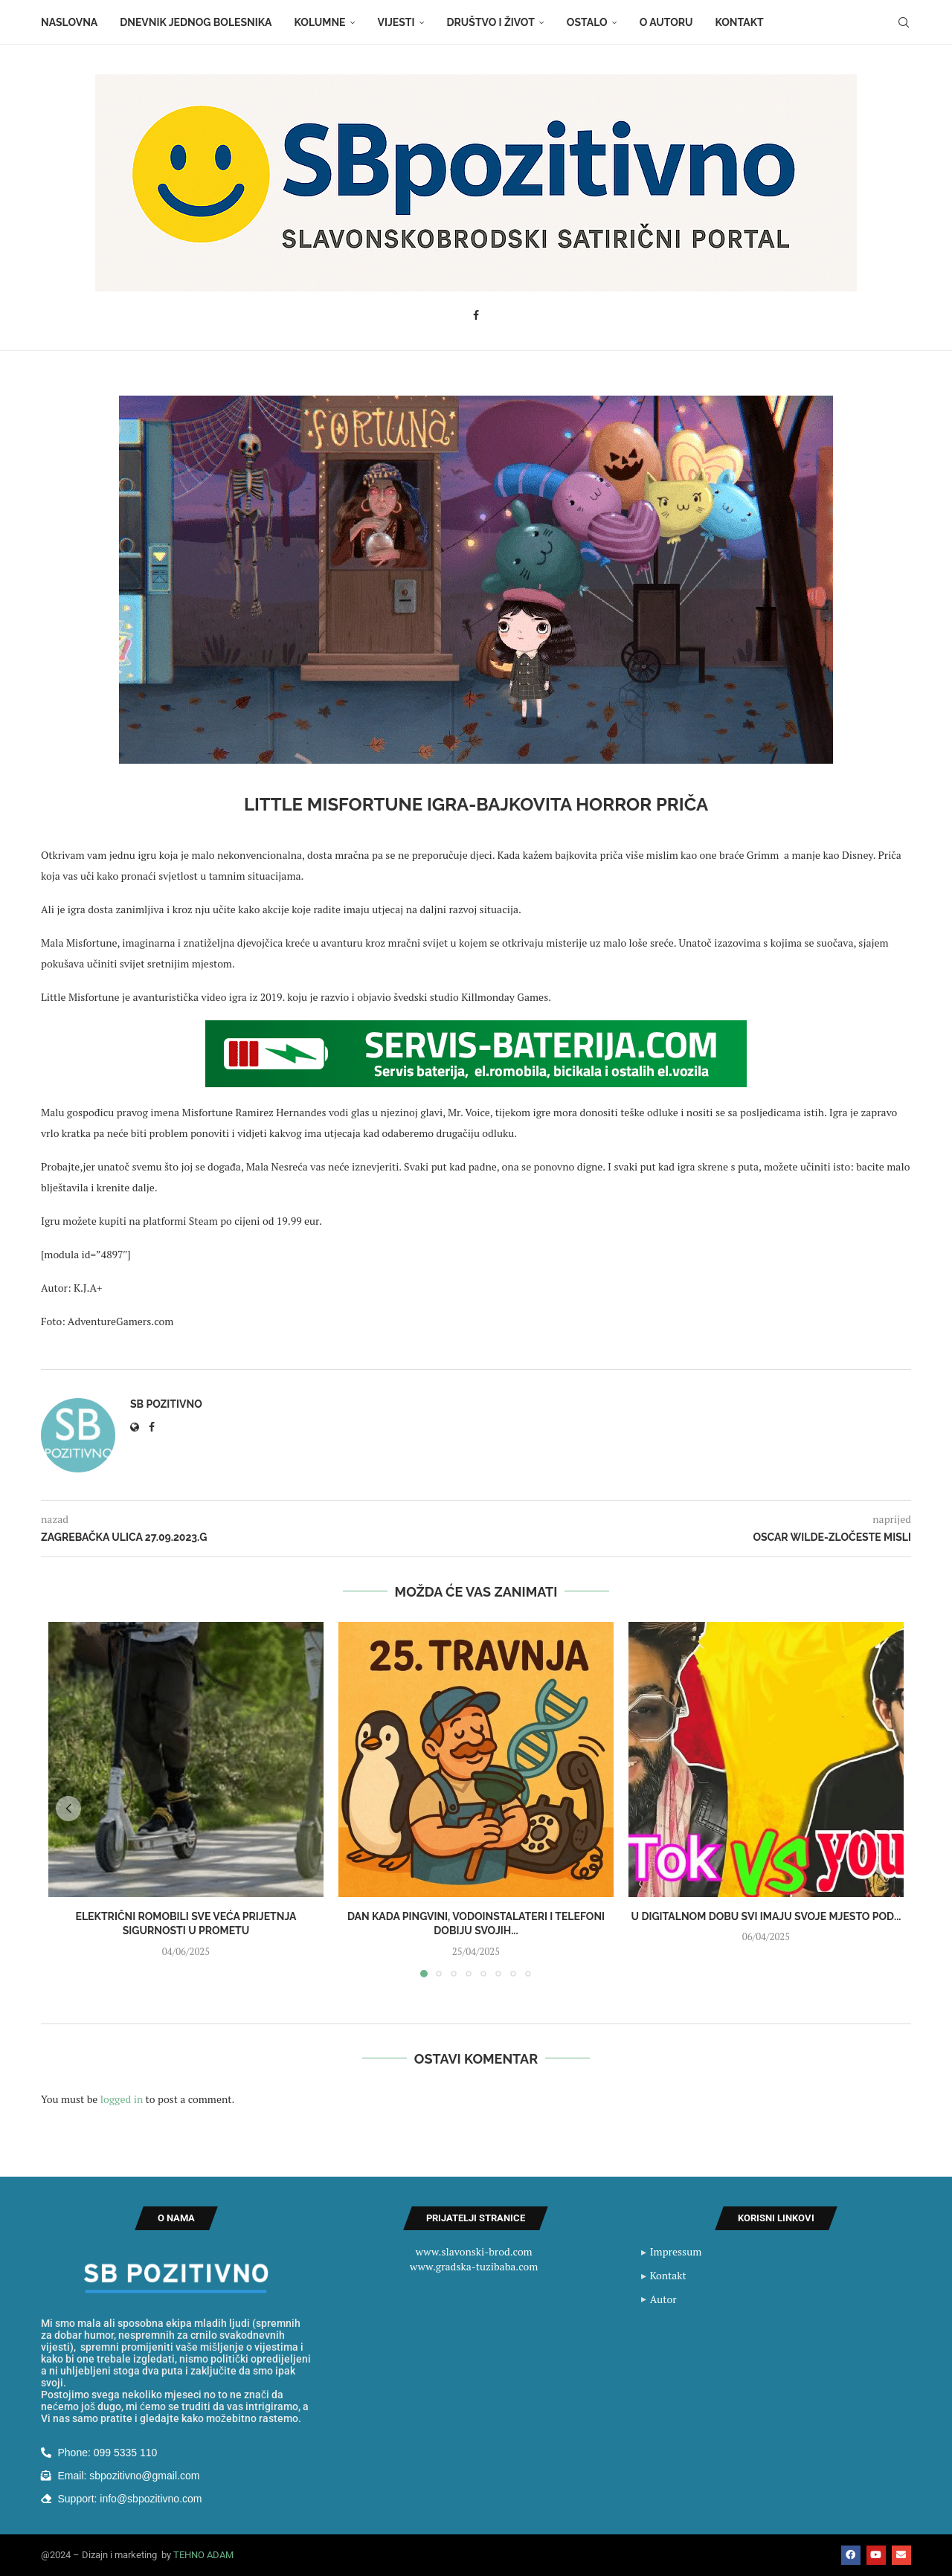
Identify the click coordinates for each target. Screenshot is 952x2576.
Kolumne (320, 22)
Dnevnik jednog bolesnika (195, 22)
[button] (68, 1808)
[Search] (903, 22)
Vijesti (396, 22)
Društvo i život (491, 22)
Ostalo (587, 22)
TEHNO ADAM (203, 2554)
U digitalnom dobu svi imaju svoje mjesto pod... (766, 1916)
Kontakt (739, 22)
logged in (121, 2099)
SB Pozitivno (166, 1404)
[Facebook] (476, 315)
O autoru (666, 22)
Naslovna (69, 22)
